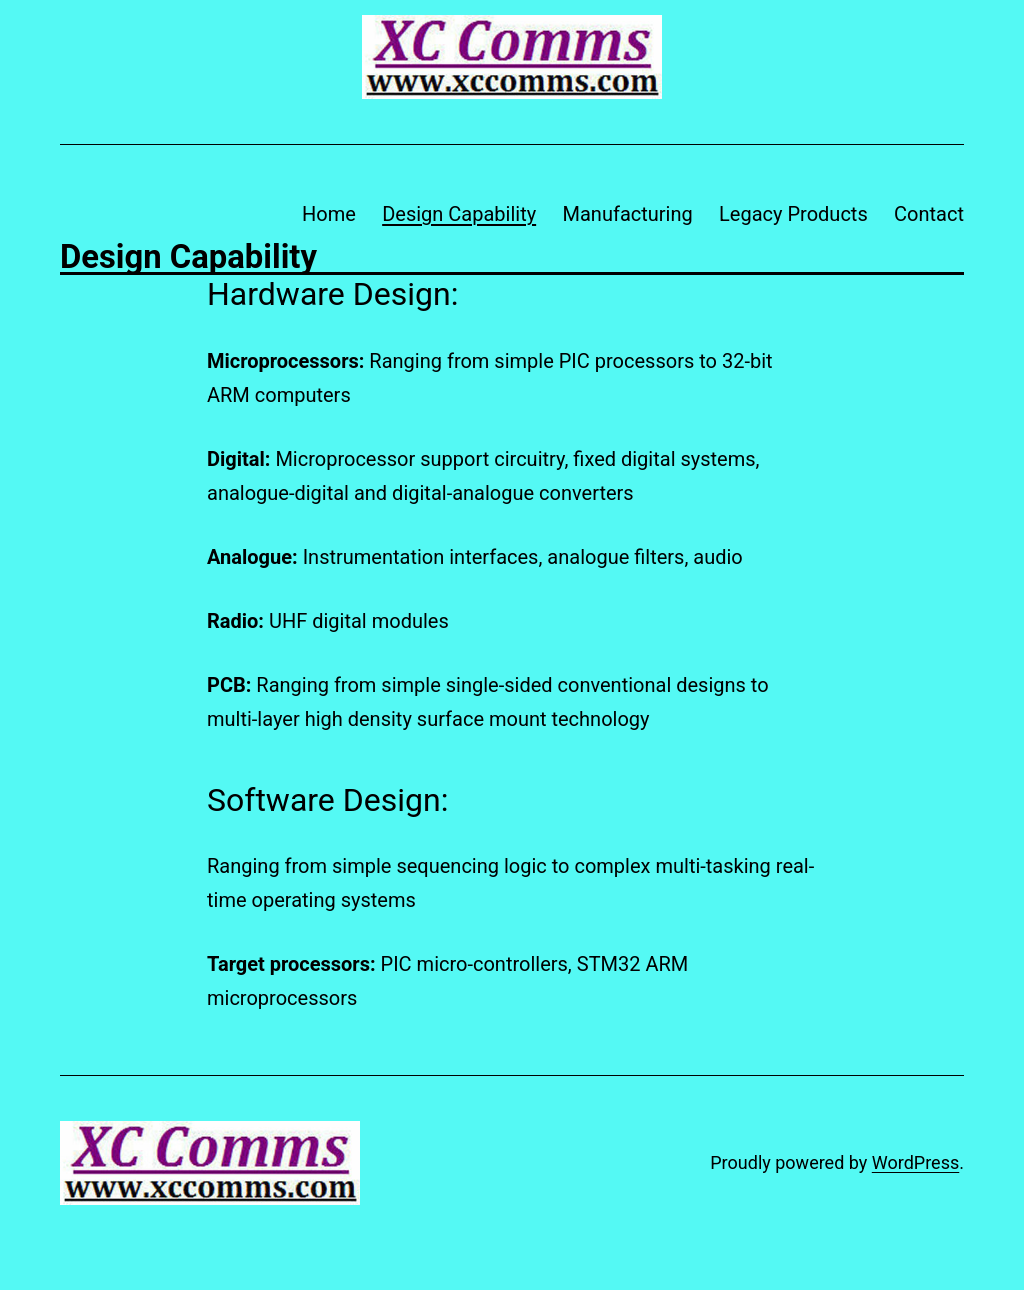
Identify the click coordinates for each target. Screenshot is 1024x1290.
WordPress (915, 1162)
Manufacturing (628, 214)
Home (329, 214)
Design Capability (459, 214)
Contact (929, 214)
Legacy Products (793, 214)
